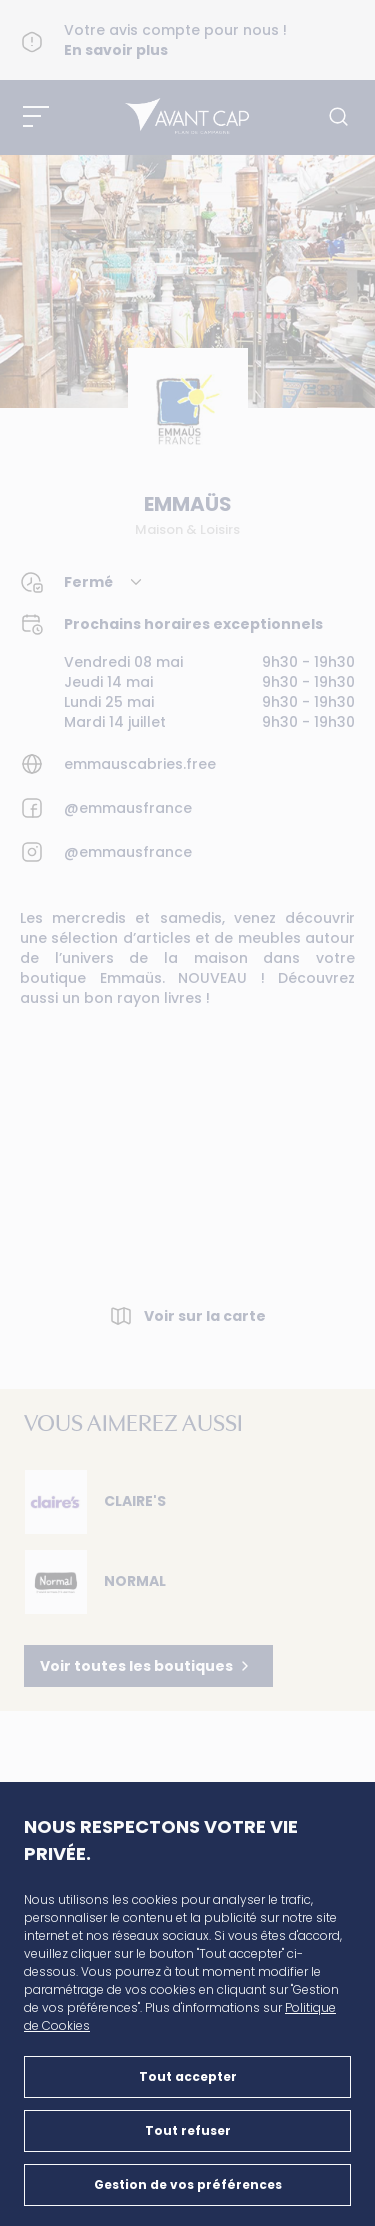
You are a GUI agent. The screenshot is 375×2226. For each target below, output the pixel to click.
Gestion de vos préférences (188, 2184)
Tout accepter (188, 2076)
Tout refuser (188, 2130)
